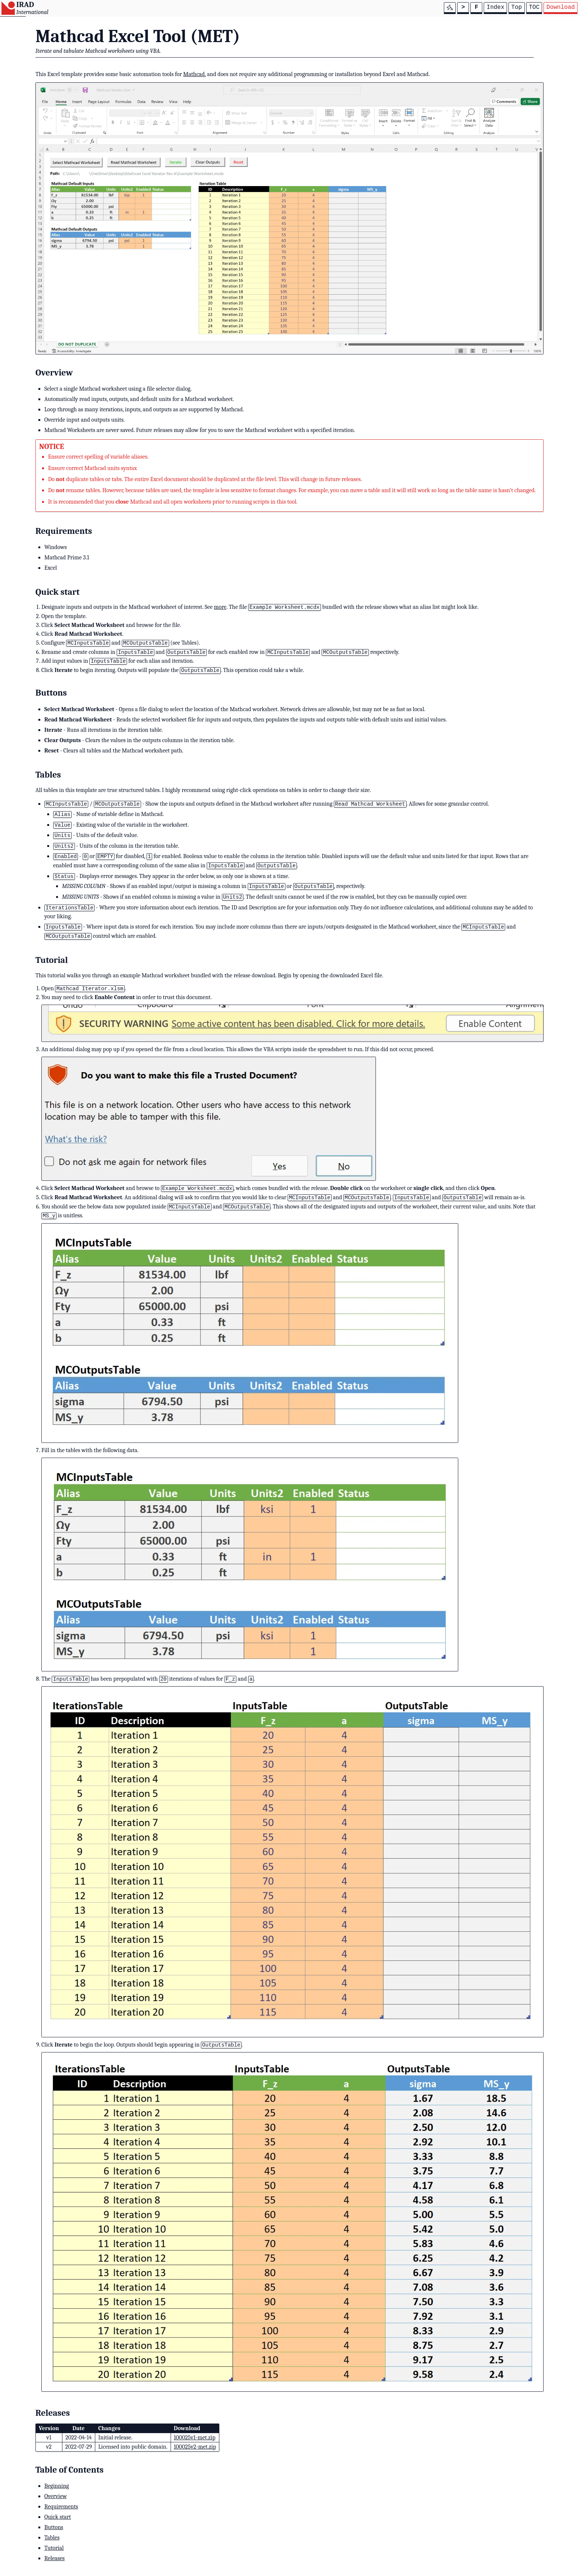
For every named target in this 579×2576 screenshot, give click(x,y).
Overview (55, 2496)
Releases (54, 2558)
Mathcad (194, 74)
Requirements (61, 2506)
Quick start (57, 2517)
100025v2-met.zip (195, 2446)
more (220, 607)
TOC (534, 7)
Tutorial (54, 2548)
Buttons (53, 2527)
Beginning (56, 2486)
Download (561, 7)
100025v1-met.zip (195, 2437)
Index (495, 7)
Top (516, 7)
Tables (51, 2537)
